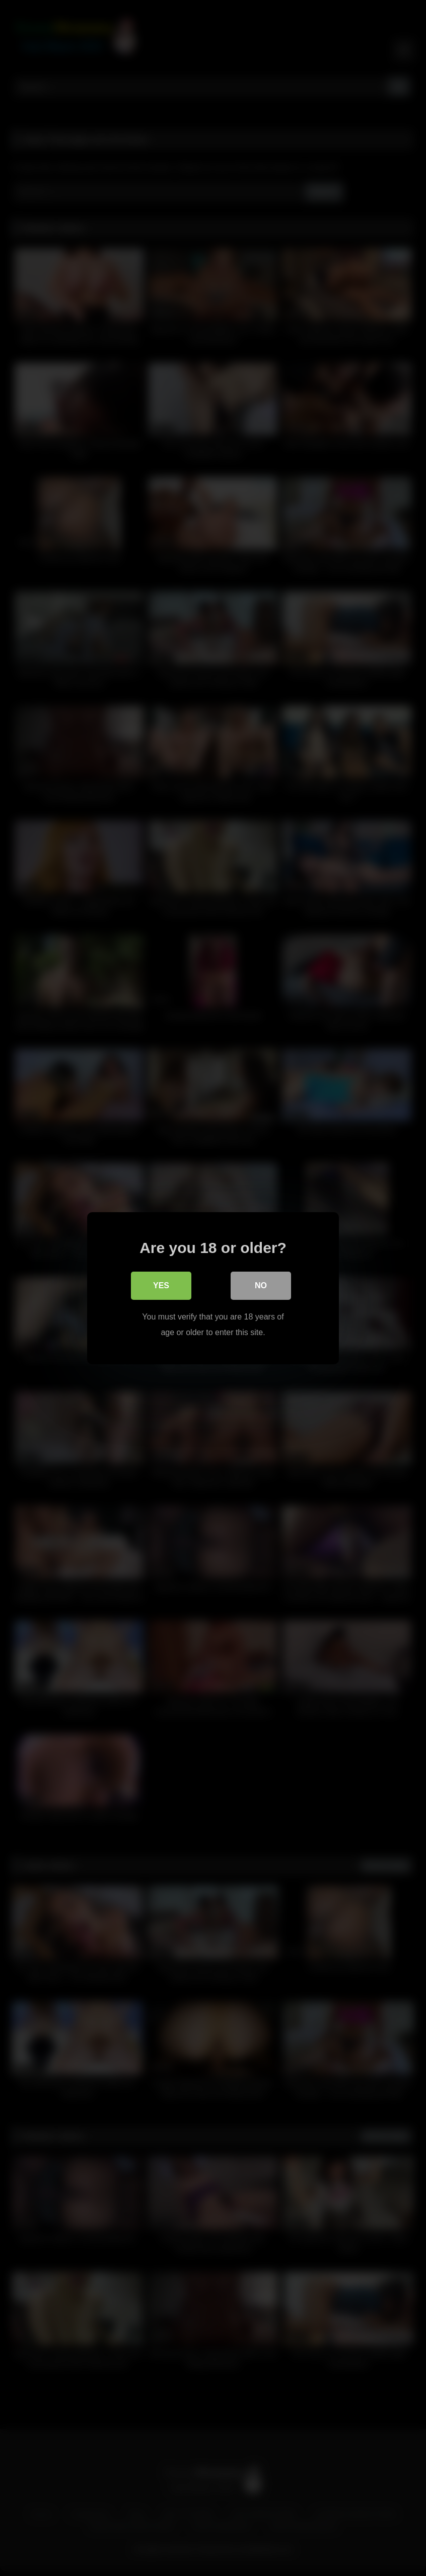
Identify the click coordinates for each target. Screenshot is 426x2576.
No (261, 1285)
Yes (161, 1285)
